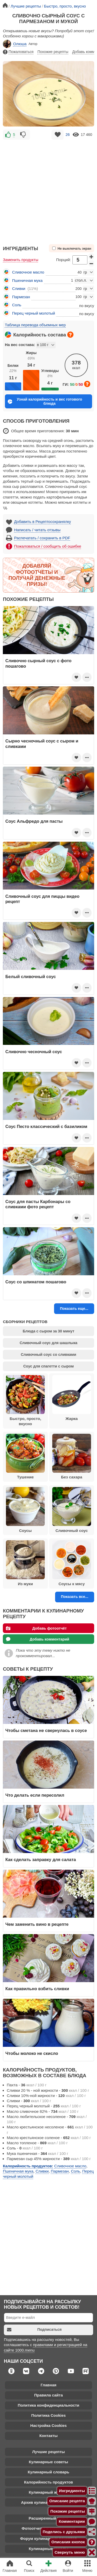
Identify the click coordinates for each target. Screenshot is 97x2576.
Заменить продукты (20, 259)
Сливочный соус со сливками (48, 1354)
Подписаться (34, 2329)
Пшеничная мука (27, 280)
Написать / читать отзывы (37, 530)
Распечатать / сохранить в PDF (42, 538)
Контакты (48, 2435)
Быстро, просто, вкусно (25, 1400)
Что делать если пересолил (34, 1795)
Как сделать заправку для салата (40, 1859)
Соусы (25, 1510)
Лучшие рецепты (48, 2451)
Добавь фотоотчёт (36, 1628)
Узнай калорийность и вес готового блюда (45, 401)
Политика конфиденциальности (48, 2405)
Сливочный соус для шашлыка (48, 1343)
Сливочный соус (71, 1510)
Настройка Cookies (48, 2425)
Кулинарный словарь (48, 2472)
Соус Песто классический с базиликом (46, 1126)
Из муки (25, 1563)
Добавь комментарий (37, 1639)
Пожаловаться (18, 52)
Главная (48, 2385)
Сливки (18, 288)
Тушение (25, 1456)
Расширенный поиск (48, 2518)
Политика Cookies (48, 2415)
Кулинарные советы (48, 2462)
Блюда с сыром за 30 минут (48, 1331)
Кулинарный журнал (48, 2492)
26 (67, 134)
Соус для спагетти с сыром (48, 1366)
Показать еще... (74, 1308)
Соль (16, 305)
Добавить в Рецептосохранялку (42, 521)
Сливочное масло (28, 272)
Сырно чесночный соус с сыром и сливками (41, 743)
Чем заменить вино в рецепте (37, 1924)
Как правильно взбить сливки (37, 1988)
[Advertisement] (48, 189)
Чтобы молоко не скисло (31, 2053)
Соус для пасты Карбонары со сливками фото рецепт (38, 1204)
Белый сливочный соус (30, 976)
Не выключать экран (71, 248)
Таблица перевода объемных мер (35, 325)
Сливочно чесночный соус (33, 1051)
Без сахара (71, 1456)
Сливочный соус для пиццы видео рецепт (42, 899)
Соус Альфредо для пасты (34, 821)
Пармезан (21, 297)
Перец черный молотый (33, 313)
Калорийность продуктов (48, 2482)
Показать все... (74, 1597)
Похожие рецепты (53, 52)
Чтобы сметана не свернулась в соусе (46, 1730)
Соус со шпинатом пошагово (35, 1281)
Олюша (14, 44)
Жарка (71, 1398)
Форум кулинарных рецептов (48, 2538)
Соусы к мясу (71, 1563)
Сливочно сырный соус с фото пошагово (38, 663)
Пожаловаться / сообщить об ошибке (47, 546)
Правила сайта (48, 2395)
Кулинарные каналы (48, 2548)
